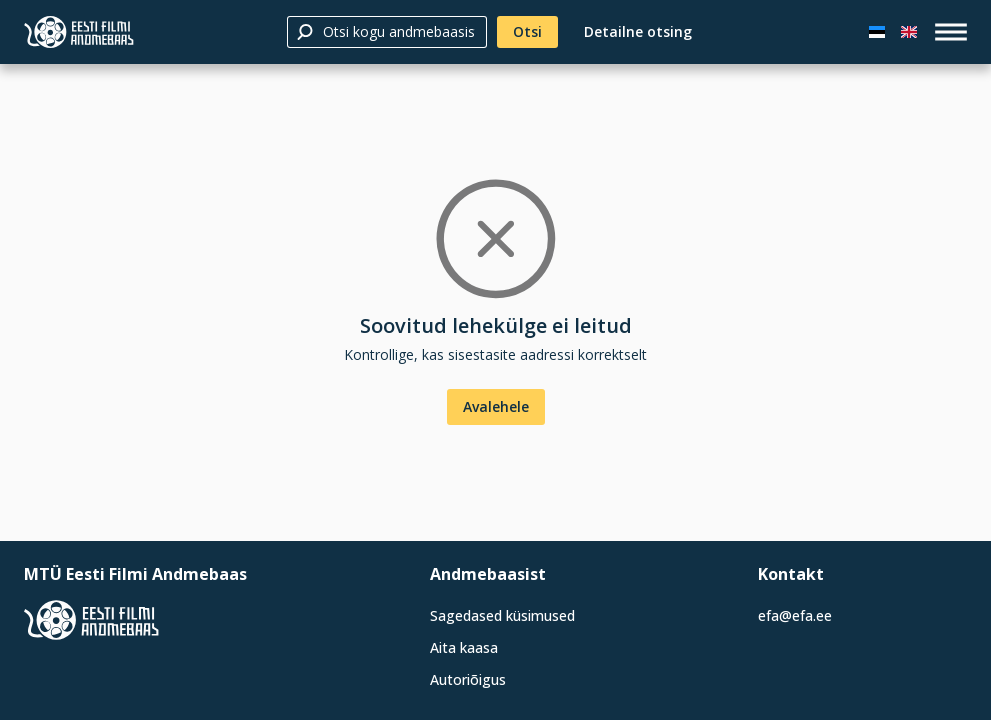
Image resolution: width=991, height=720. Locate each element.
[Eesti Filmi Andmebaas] (79, 32)
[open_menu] (951, 32)
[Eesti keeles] (877, 32)
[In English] (909, 32)
